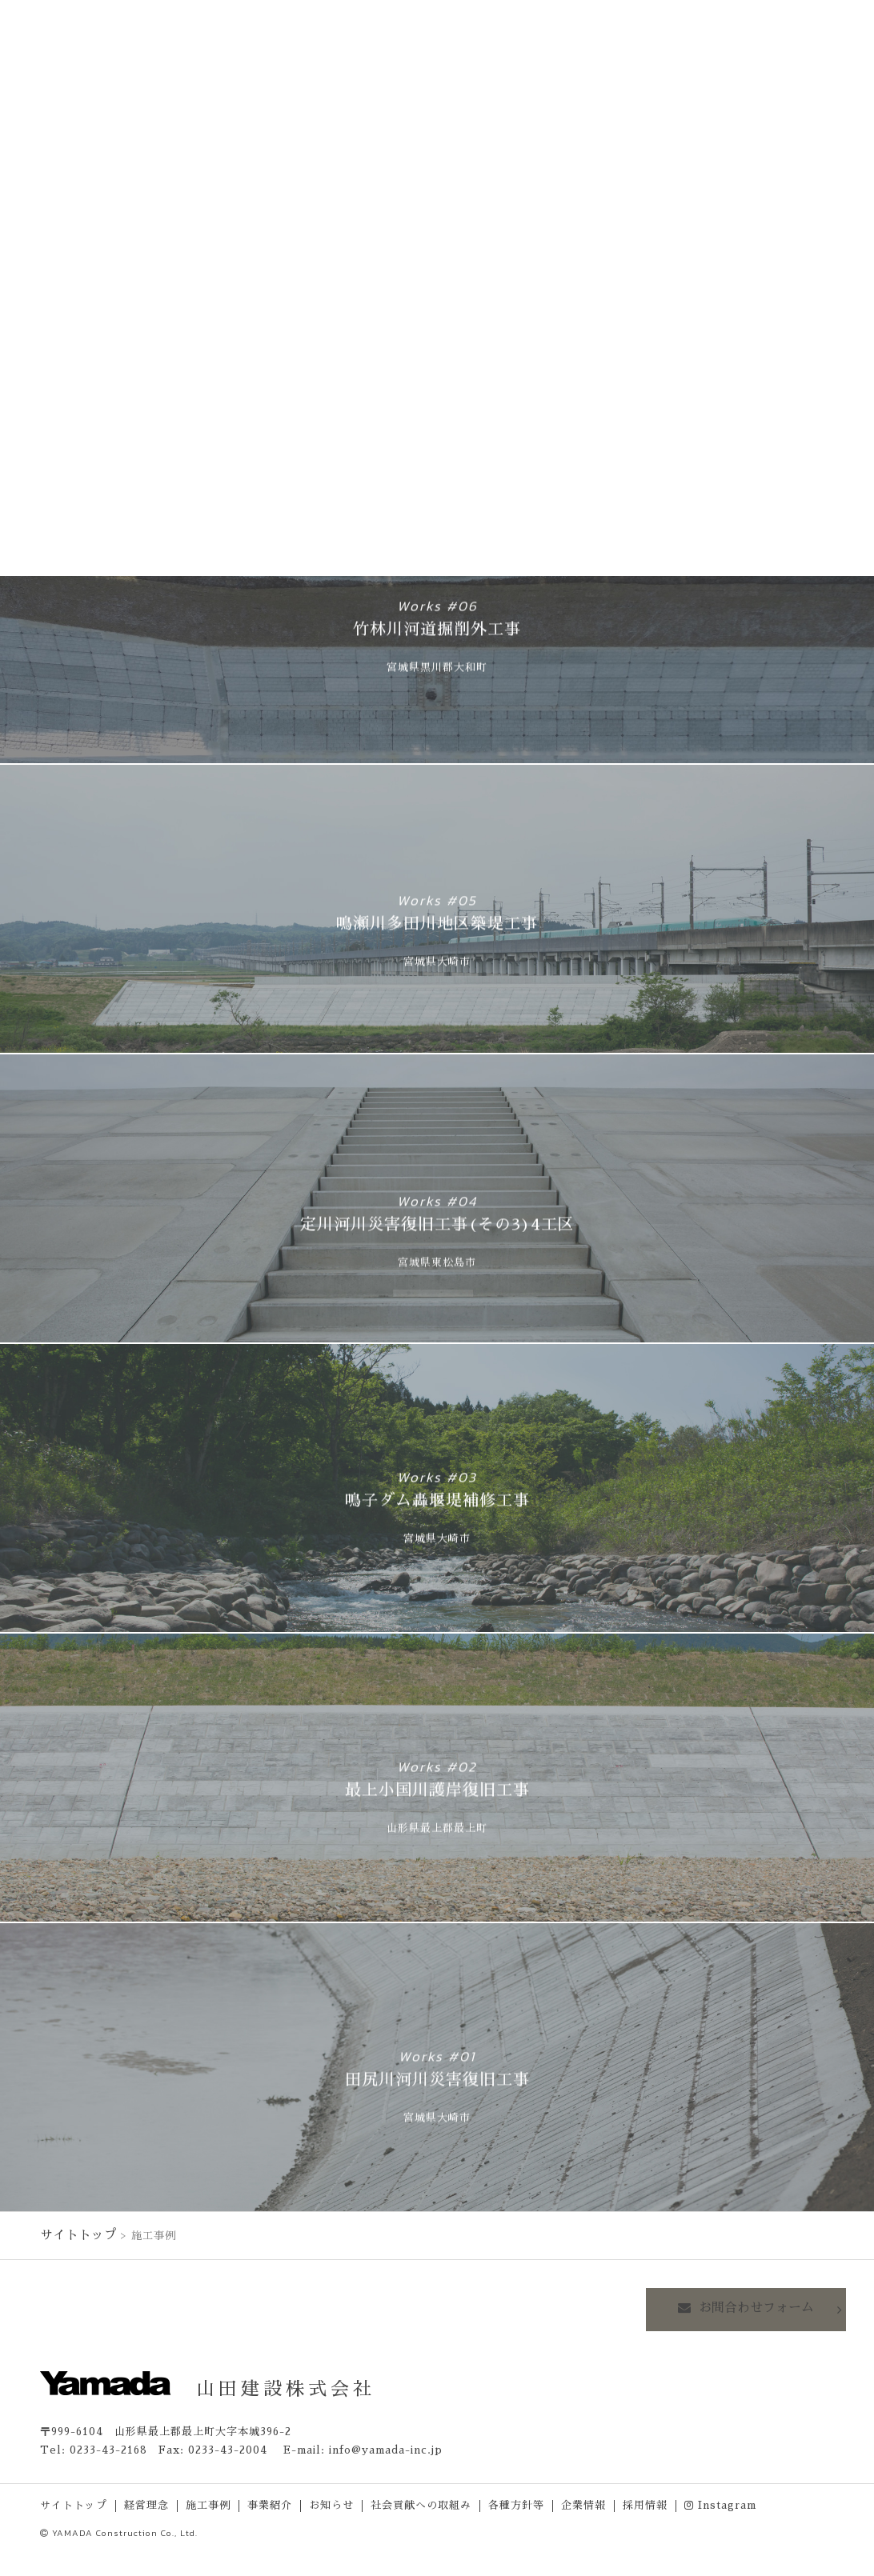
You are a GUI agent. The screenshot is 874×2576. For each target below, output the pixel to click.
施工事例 (208, 2503)
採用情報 (645, 2503)
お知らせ (331, 2503)
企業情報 (583, 2503)
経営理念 (146, 2503)
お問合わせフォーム (763, 2306)
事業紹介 (269, 2503)
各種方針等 (516, 2503)
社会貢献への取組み (421, 2503)
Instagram (720, 2503)
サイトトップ (73, 2233)
